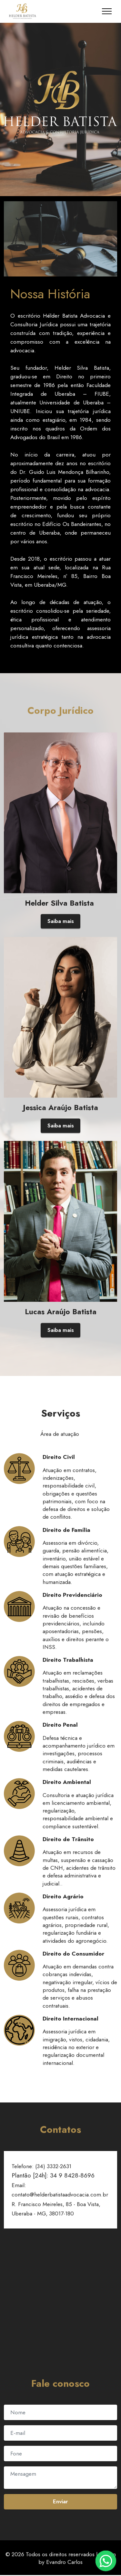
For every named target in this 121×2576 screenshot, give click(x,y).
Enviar (60, 2502)
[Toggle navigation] (107, 11)
